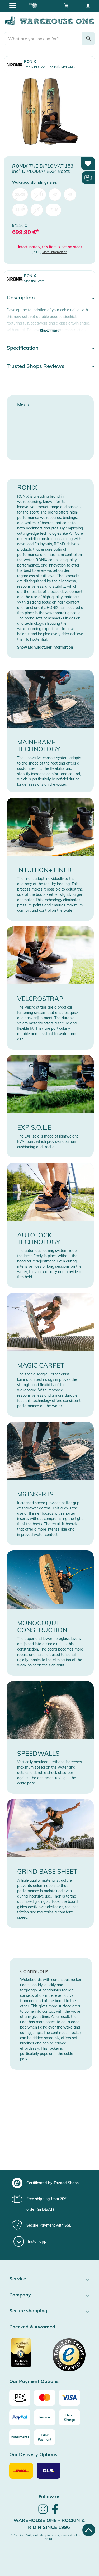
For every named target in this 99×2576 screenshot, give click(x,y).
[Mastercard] (44, 2398)
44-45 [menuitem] (20, 210)
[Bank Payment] (44, 2437)
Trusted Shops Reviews (35, 366)
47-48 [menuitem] (53, 210)
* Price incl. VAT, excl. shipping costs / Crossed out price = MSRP (49, 2537)
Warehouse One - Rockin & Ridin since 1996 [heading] (48, 2523)
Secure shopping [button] (49, 2311)
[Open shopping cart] (66, 5)
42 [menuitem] (55, 194)
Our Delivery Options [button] (33, 2454)
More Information (54, 252)
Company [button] (49, 2295)
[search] (43, 38)
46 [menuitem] (37, 210)
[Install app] (30, 2241)
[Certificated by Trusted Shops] (28, 2355)
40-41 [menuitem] (38, 194)
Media (24, 404)
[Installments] (19, 2437)
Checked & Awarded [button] (32, 2327)
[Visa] (69, 2398)
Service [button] (49, 2279)
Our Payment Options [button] (34, 2381)
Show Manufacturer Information (45, 647)
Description (21, 297)
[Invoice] (44, 2417)
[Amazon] (19, 2398)
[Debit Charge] (69, 2417)
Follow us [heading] (49, 2496)
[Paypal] (19, 2417)
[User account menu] (88, 5)
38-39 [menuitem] (20, 194)
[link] (43, 2513)
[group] (49, 2183)
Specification (23, 347)
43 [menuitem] (70, 194)
